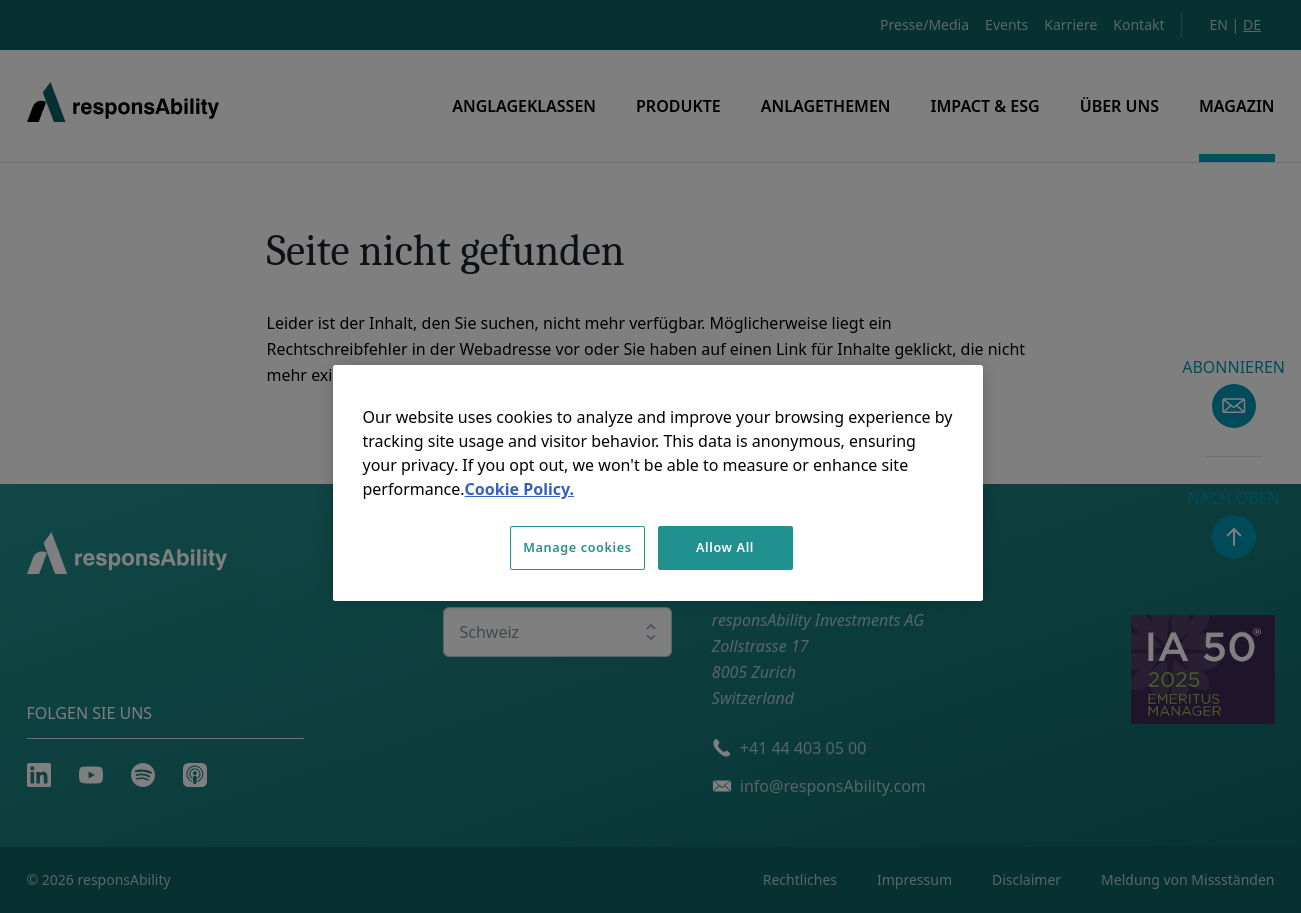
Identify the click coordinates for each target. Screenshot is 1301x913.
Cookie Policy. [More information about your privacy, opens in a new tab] (519, 489)
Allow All (725, 547)
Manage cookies (577, 547)
